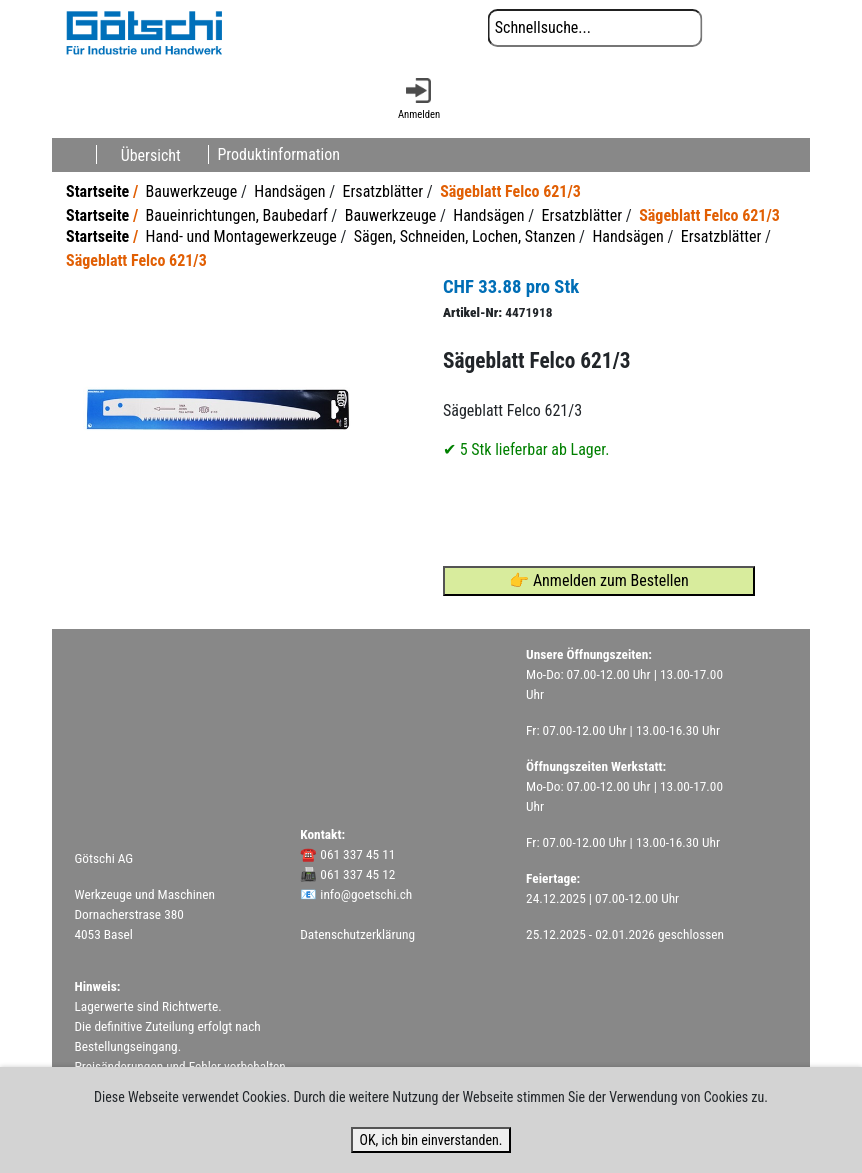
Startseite (97, 191)
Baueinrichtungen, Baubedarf (237, 215)
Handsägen (289, 191)
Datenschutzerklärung (357, 934)
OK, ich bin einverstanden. (430, 1140)
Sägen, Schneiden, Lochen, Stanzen (465, 236)
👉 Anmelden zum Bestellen (599, 580)
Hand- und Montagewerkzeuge (241, 236)
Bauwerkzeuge (192, 191)
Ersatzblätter (383, 191)
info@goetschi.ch (366, 894)
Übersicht (151, 154)
